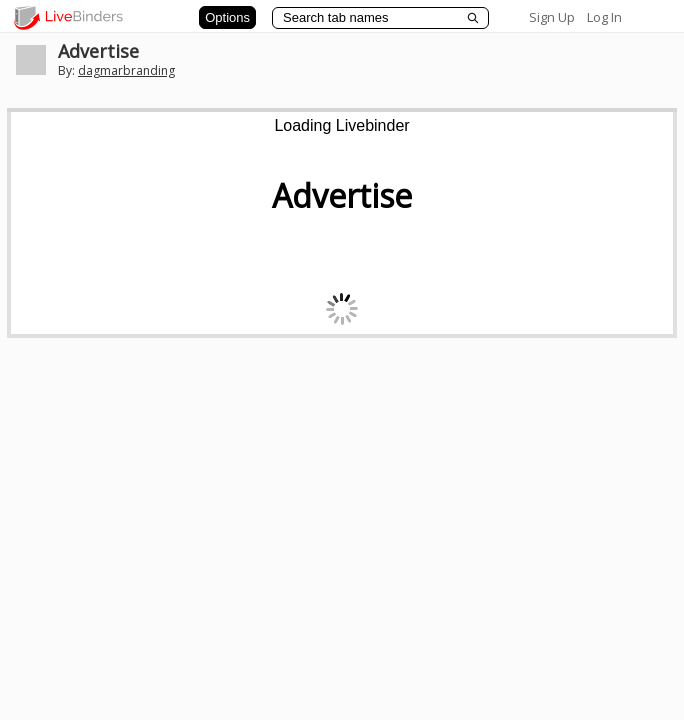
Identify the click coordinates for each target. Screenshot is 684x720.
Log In (604, 17)
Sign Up (552, 17)
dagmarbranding (126, 70)
